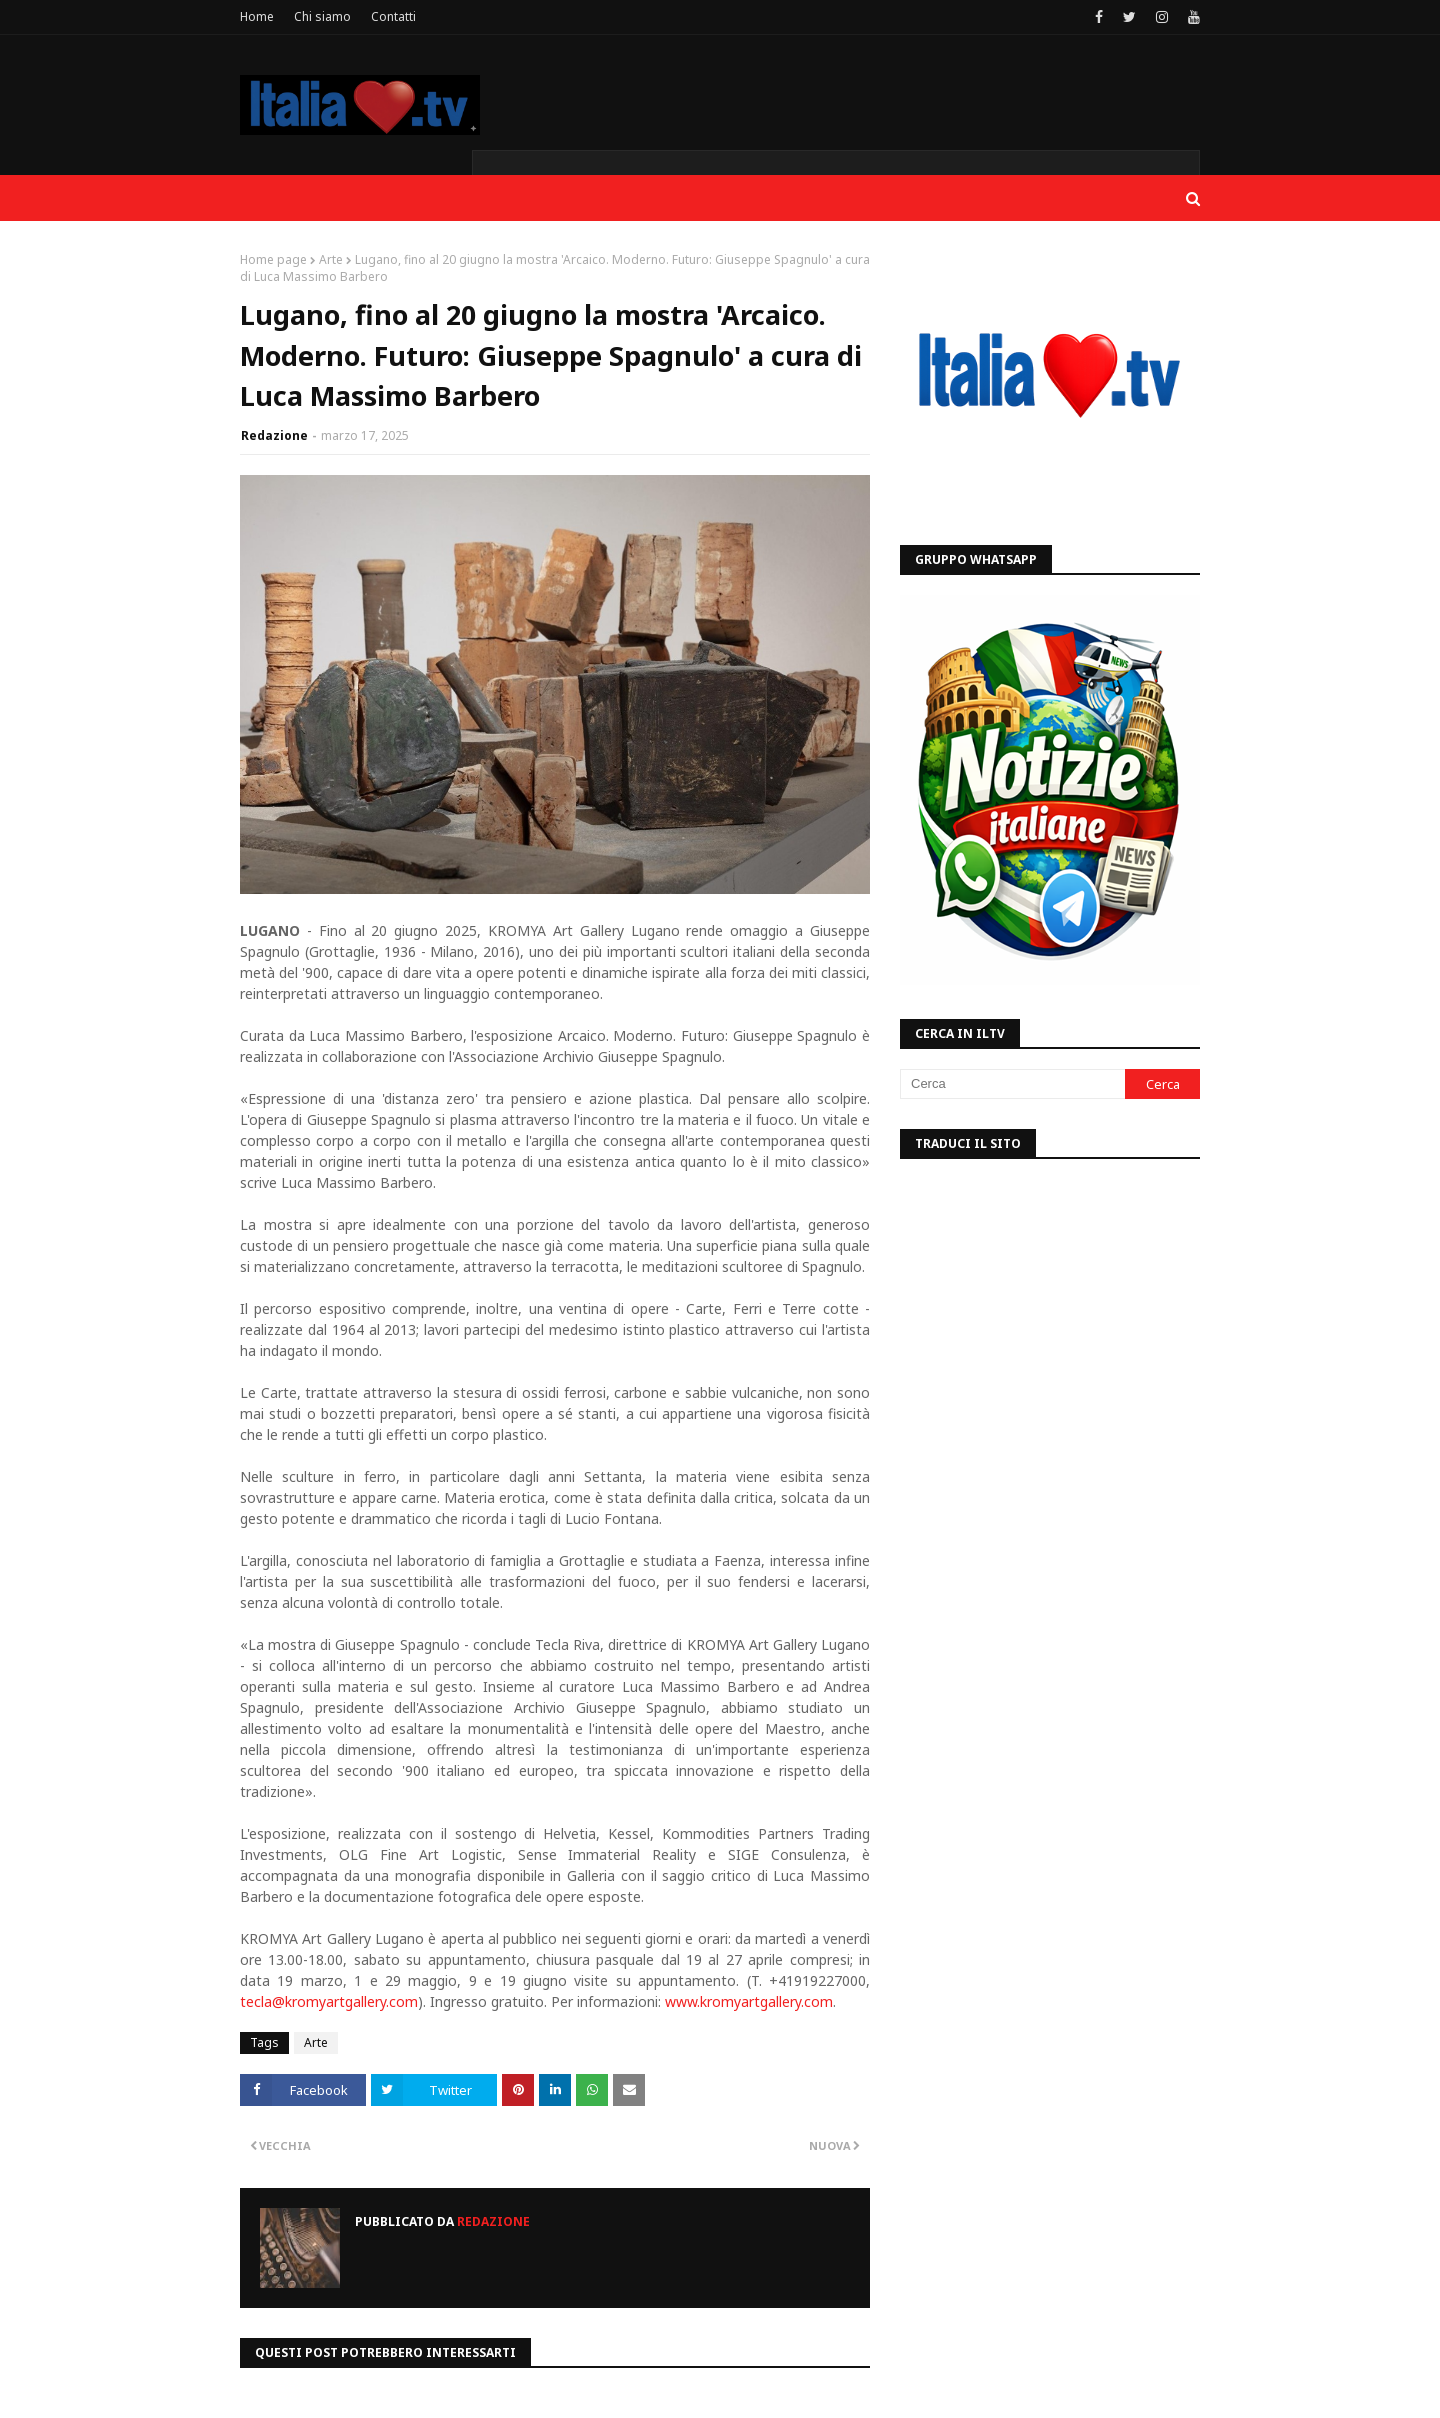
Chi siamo (322, 16)
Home (257, 16)
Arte (331, 259)
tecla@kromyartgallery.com (329, 2001)
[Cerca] (1012, 1084)
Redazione (274, 435)
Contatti (393, 16)
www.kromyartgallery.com (749, 2001)
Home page (273, 259)
